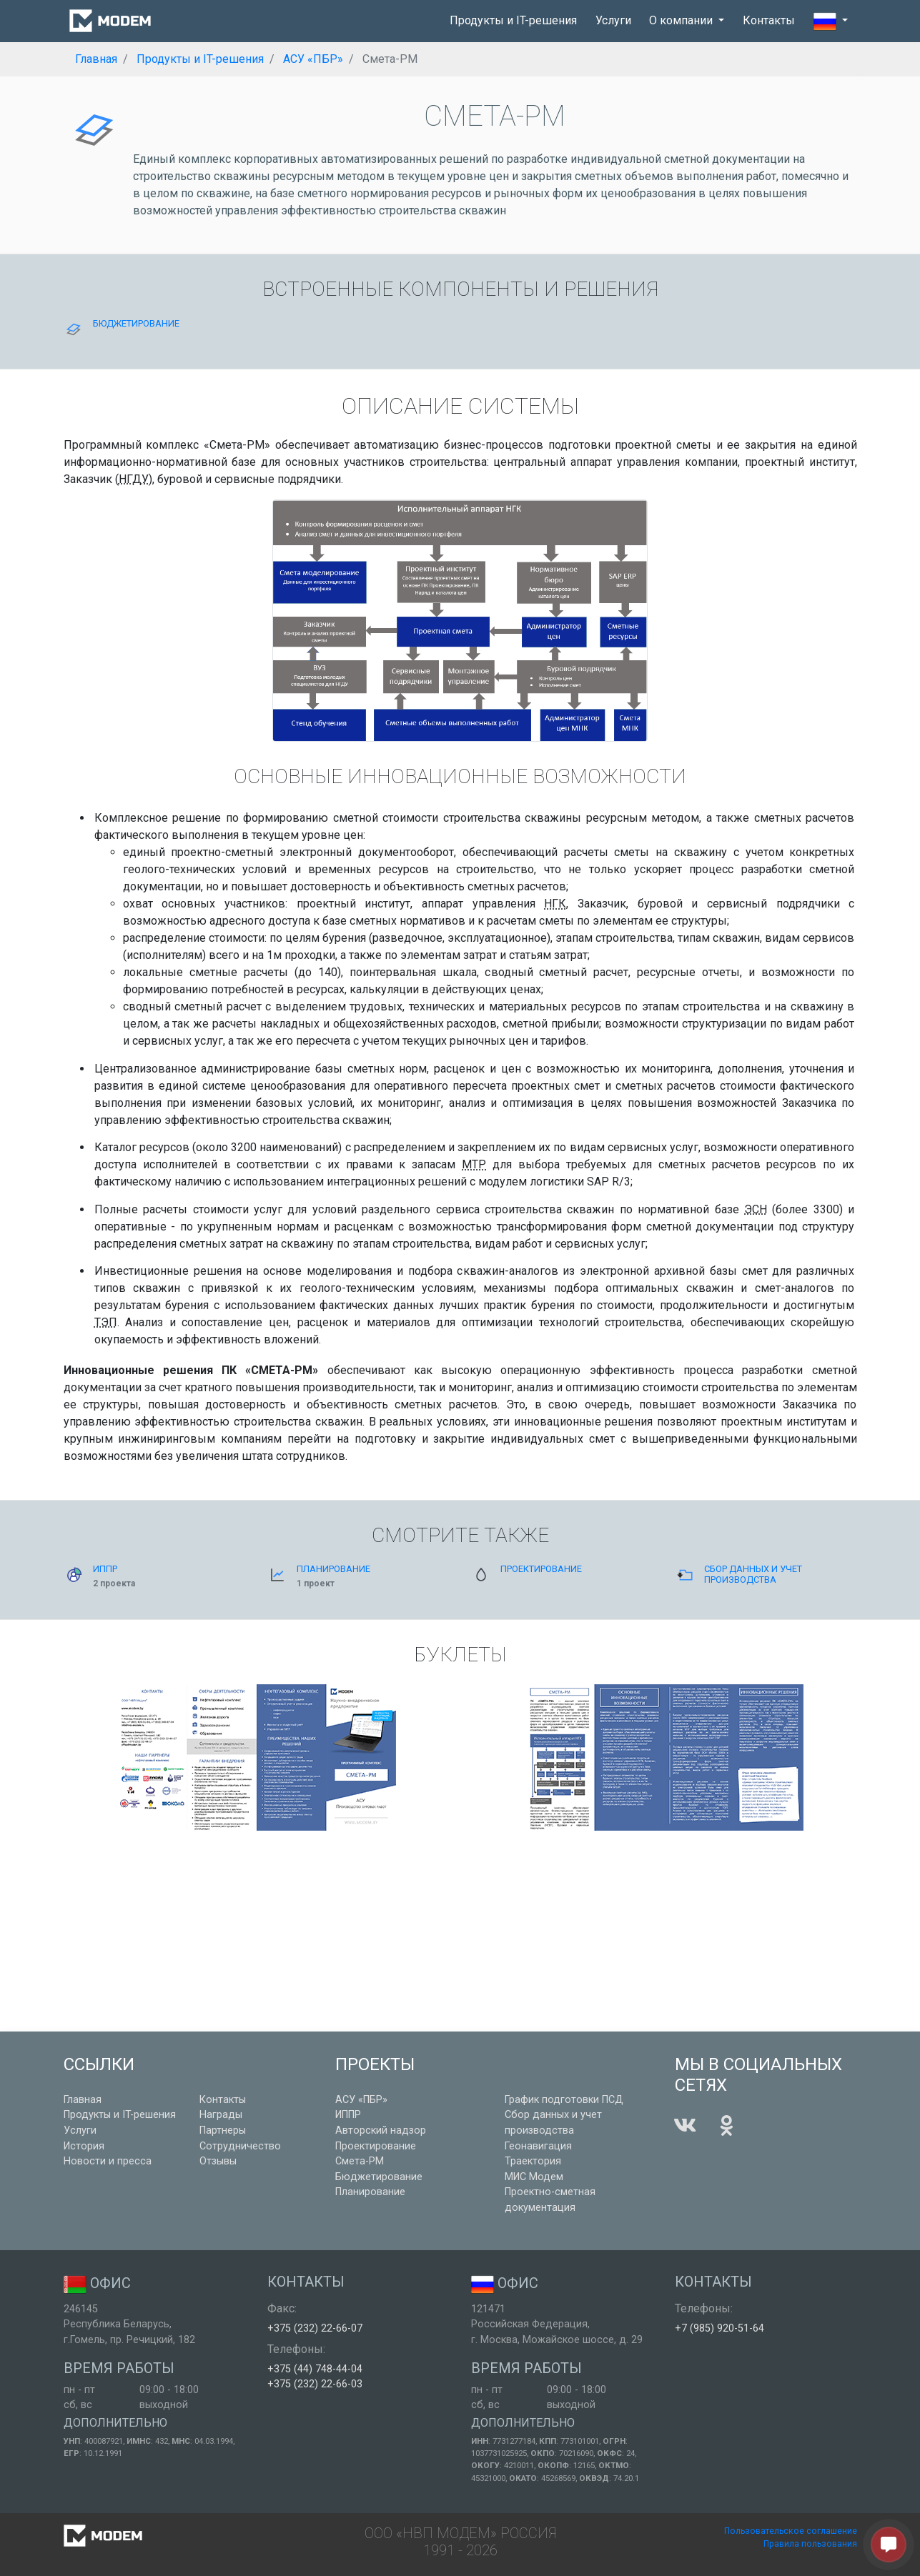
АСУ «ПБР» (361, 2100)
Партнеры (222, 2130)
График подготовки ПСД (564, 2100)
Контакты (769, 20)
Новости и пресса (108, 2161)
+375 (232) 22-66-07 (314, 2328)
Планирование (370, 2192)
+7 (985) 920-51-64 (719, 2328)
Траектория (533, 2161)
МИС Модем (534, 2177)
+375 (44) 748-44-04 (314, 2369)
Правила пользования (810, 2544)
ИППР (348, 2115)
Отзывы (218, 2161)
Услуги (613, 20)
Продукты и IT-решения (513, 20)
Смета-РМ (359, 2161)
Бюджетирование (378, 2177)
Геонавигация (538, 2146)
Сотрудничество (240, 2146)
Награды (220, 2115)
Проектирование (375, 2146)
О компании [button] (682, 20)
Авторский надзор (380, 2130)
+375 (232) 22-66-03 (314, 2384)
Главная (83, 2100)
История (84, 2146)
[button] (830, 21)
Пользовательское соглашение (790, 2531)
